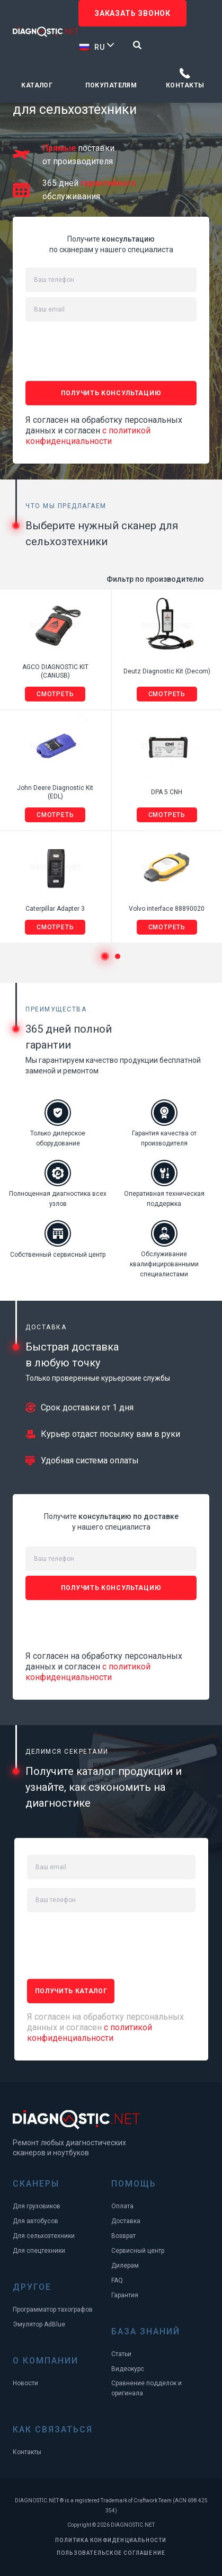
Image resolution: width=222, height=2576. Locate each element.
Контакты (185, 85)
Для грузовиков (36, 2206)
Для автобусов (35, 2221)
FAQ (117, 2280)
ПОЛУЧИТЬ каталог (71, 1991)
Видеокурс (127, 2369)
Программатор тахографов (53, 2309)
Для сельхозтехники (44, 2236)
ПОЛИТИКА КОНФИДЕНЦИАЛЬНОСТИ (110, 2540)
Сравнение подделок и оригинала (146, 2388)
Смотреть (55, 694)
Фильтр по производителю (155, 579)
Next (207, 957)
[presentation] (106, 347)
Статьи (121, 2354)
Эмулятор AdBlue (39, 2324)
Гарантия (124, 2295)
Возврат (123, 2236)
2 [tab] (117, 956)
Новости (25, 2383)
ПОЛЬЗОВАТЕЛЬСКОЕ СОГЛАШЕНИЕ (111, 2553)
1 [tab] (105, 956)
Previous (15, 957)
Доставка (125, 2221)
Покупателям (111, 85)
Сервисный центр (137, 2250)
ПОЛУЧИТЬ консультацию (111, 393)
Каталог (36, 85)
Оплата (122, 2206)
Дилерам (125, 2265)
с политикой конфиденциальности (87, 435)
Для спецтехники (39, 2250)
